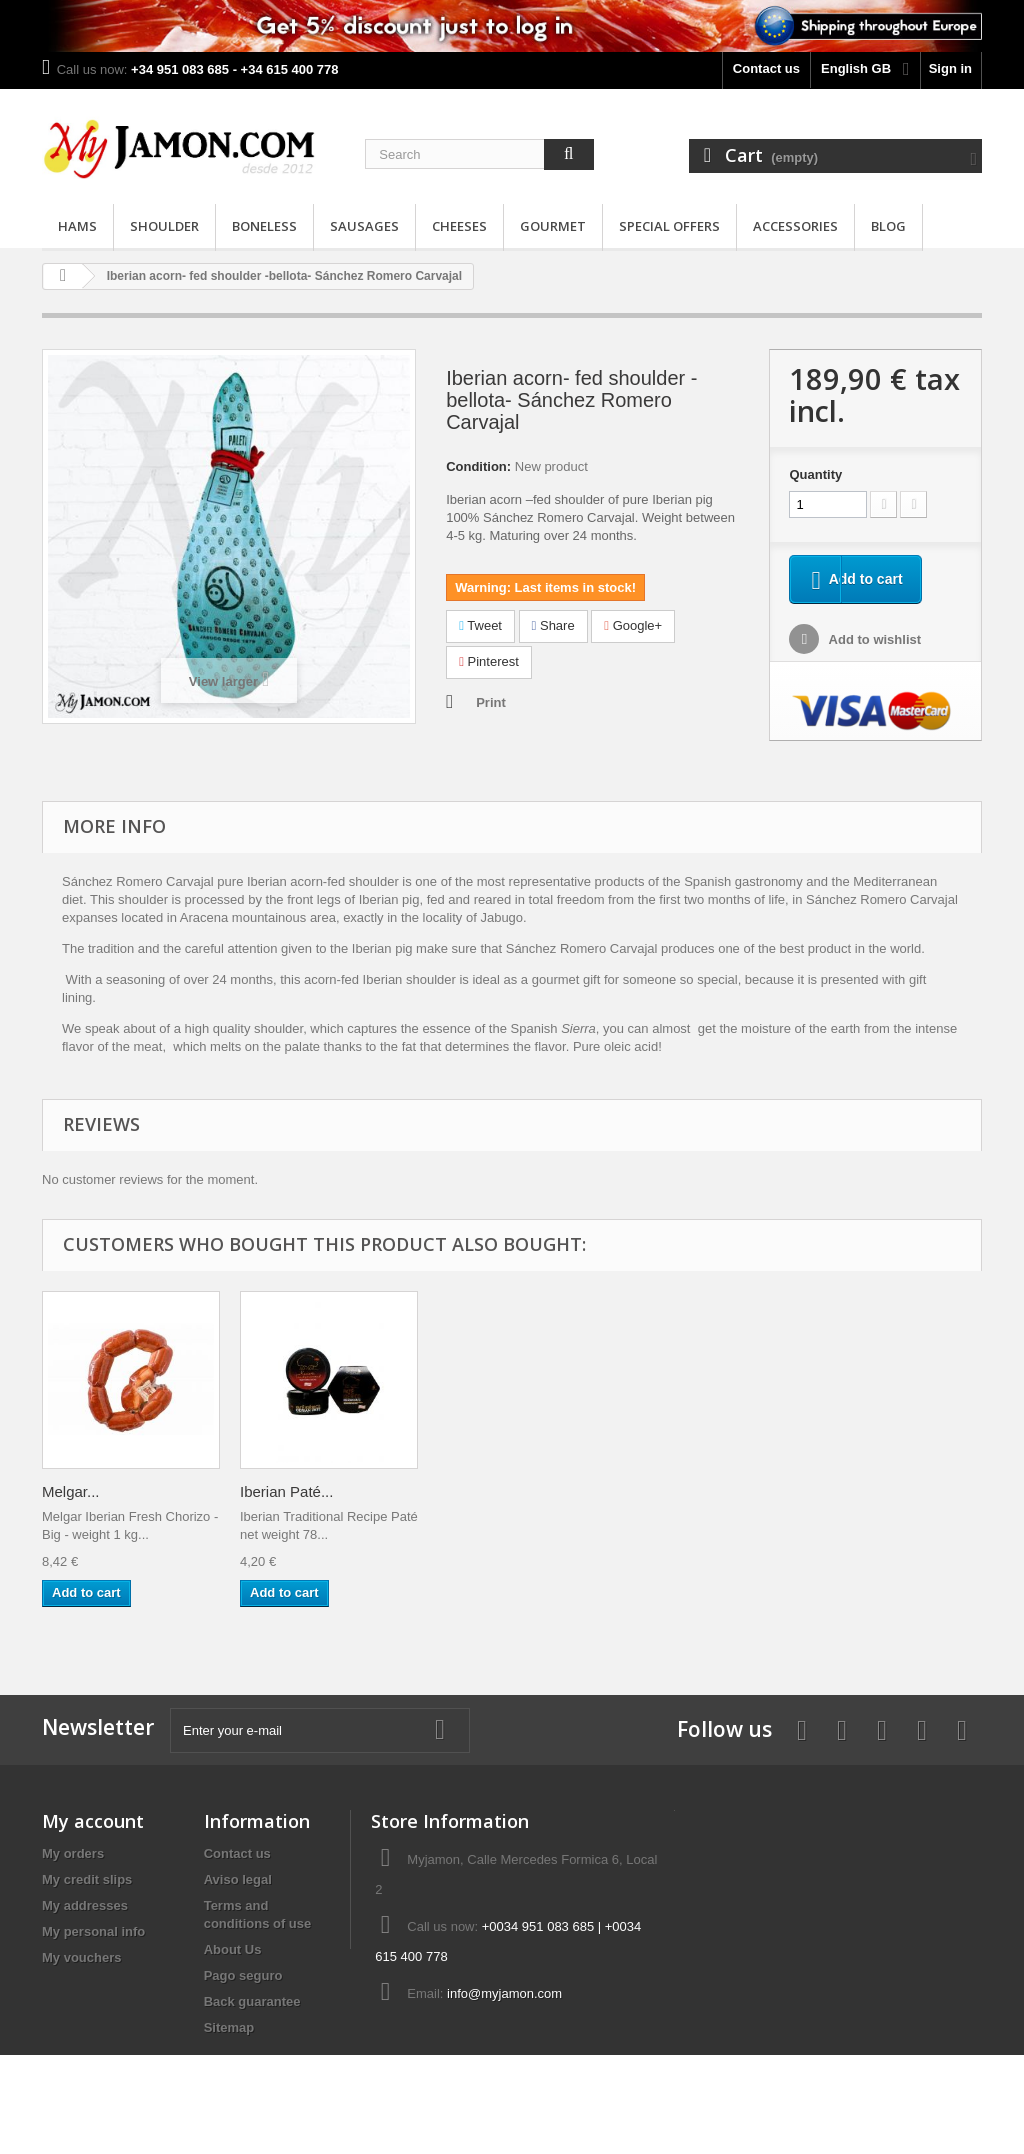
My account (93, 1821)
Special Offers (669, 226)
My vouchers (81, 1957)
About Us (233, 1949)
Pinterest (489, 661)
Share (553, 625)
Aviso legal (238, 1879)
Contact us (766, 68)
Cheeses (459, 226)
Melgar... (269, 1491)
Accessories (795, 226)
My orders (73, 1853)
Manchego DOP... (100, 1491)
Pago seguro (243, 1975)
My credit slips (87, 1879)
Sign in (950, 68)
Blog (888, 226)
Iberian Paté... (484, 1491)
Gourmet (553, 226)
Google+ (633, 625)
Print (491, 702)
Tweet (480, 625)
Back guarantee (252, 2001)
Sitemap (229, 2027)
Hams (77, 226)
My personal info (93, 1931)
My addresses (85, 1905)
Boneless (264, 226)
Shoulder (164, 226)
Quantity (815, 474)
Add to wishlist (873, 642)
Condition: (478, 466)
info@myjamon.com (504, 1993)
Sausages (364, 226)
